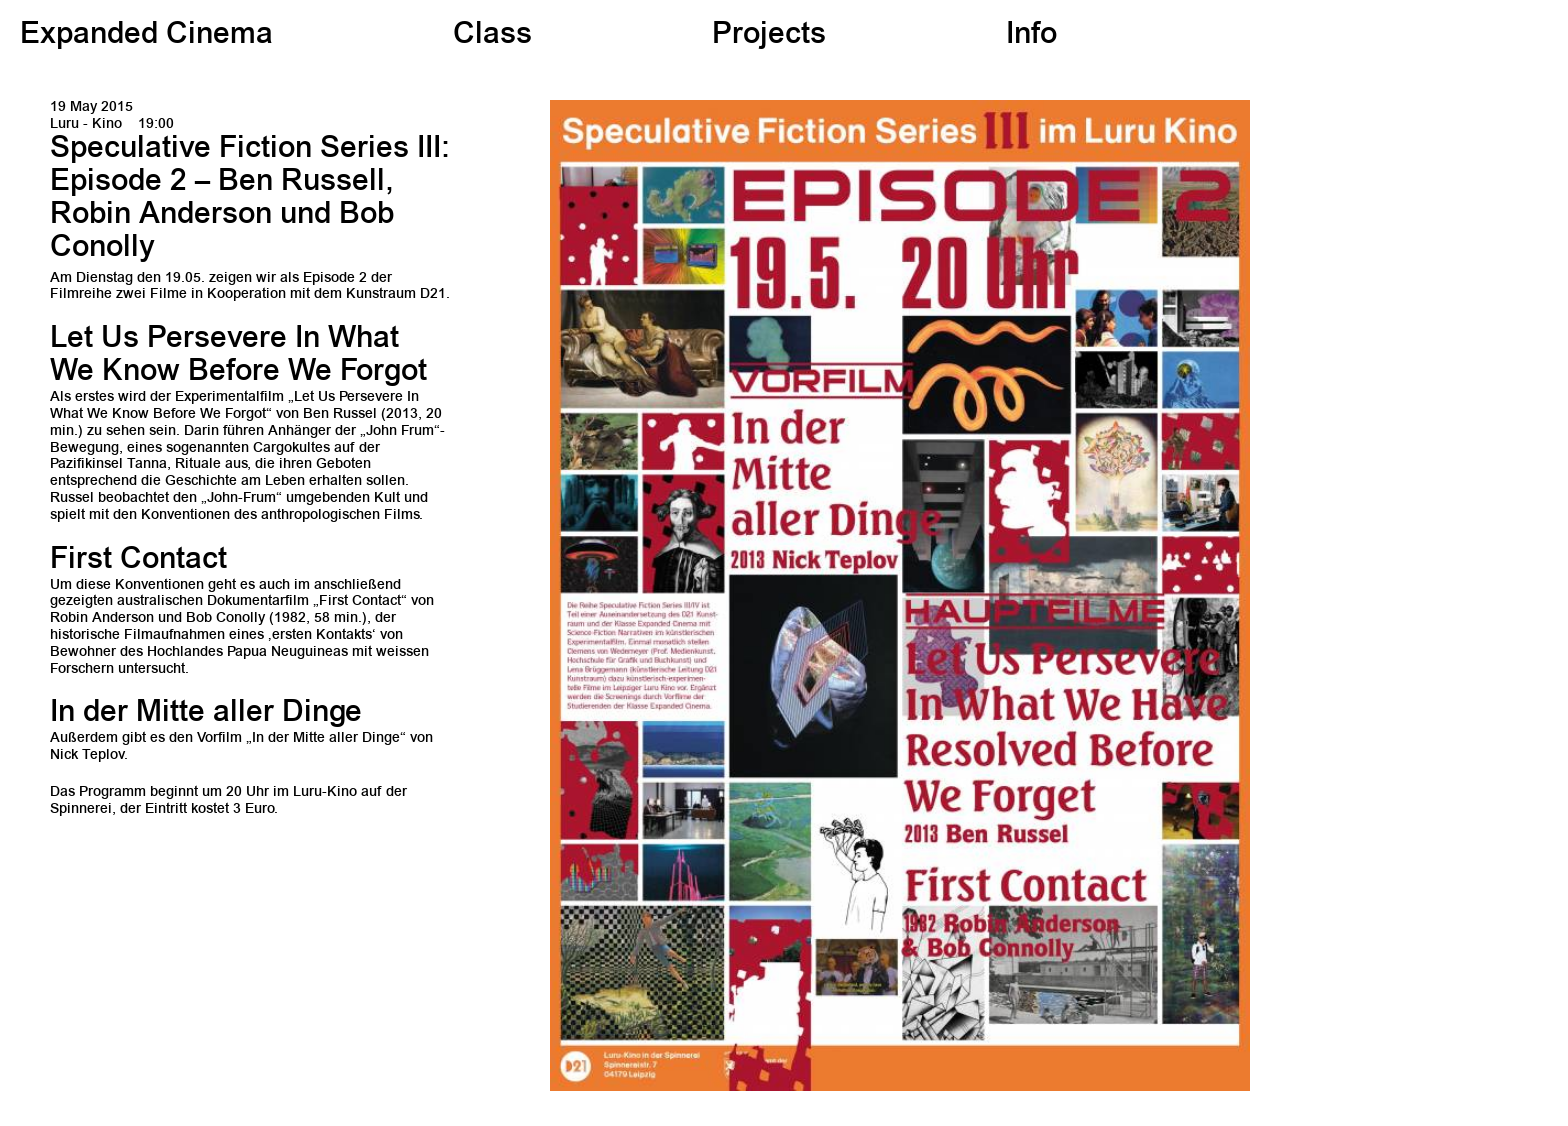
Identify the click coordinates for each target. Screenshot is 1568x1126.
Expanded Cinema (146, 36)
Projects (769, 36)
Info (1031, 36)
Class (492, 36)
